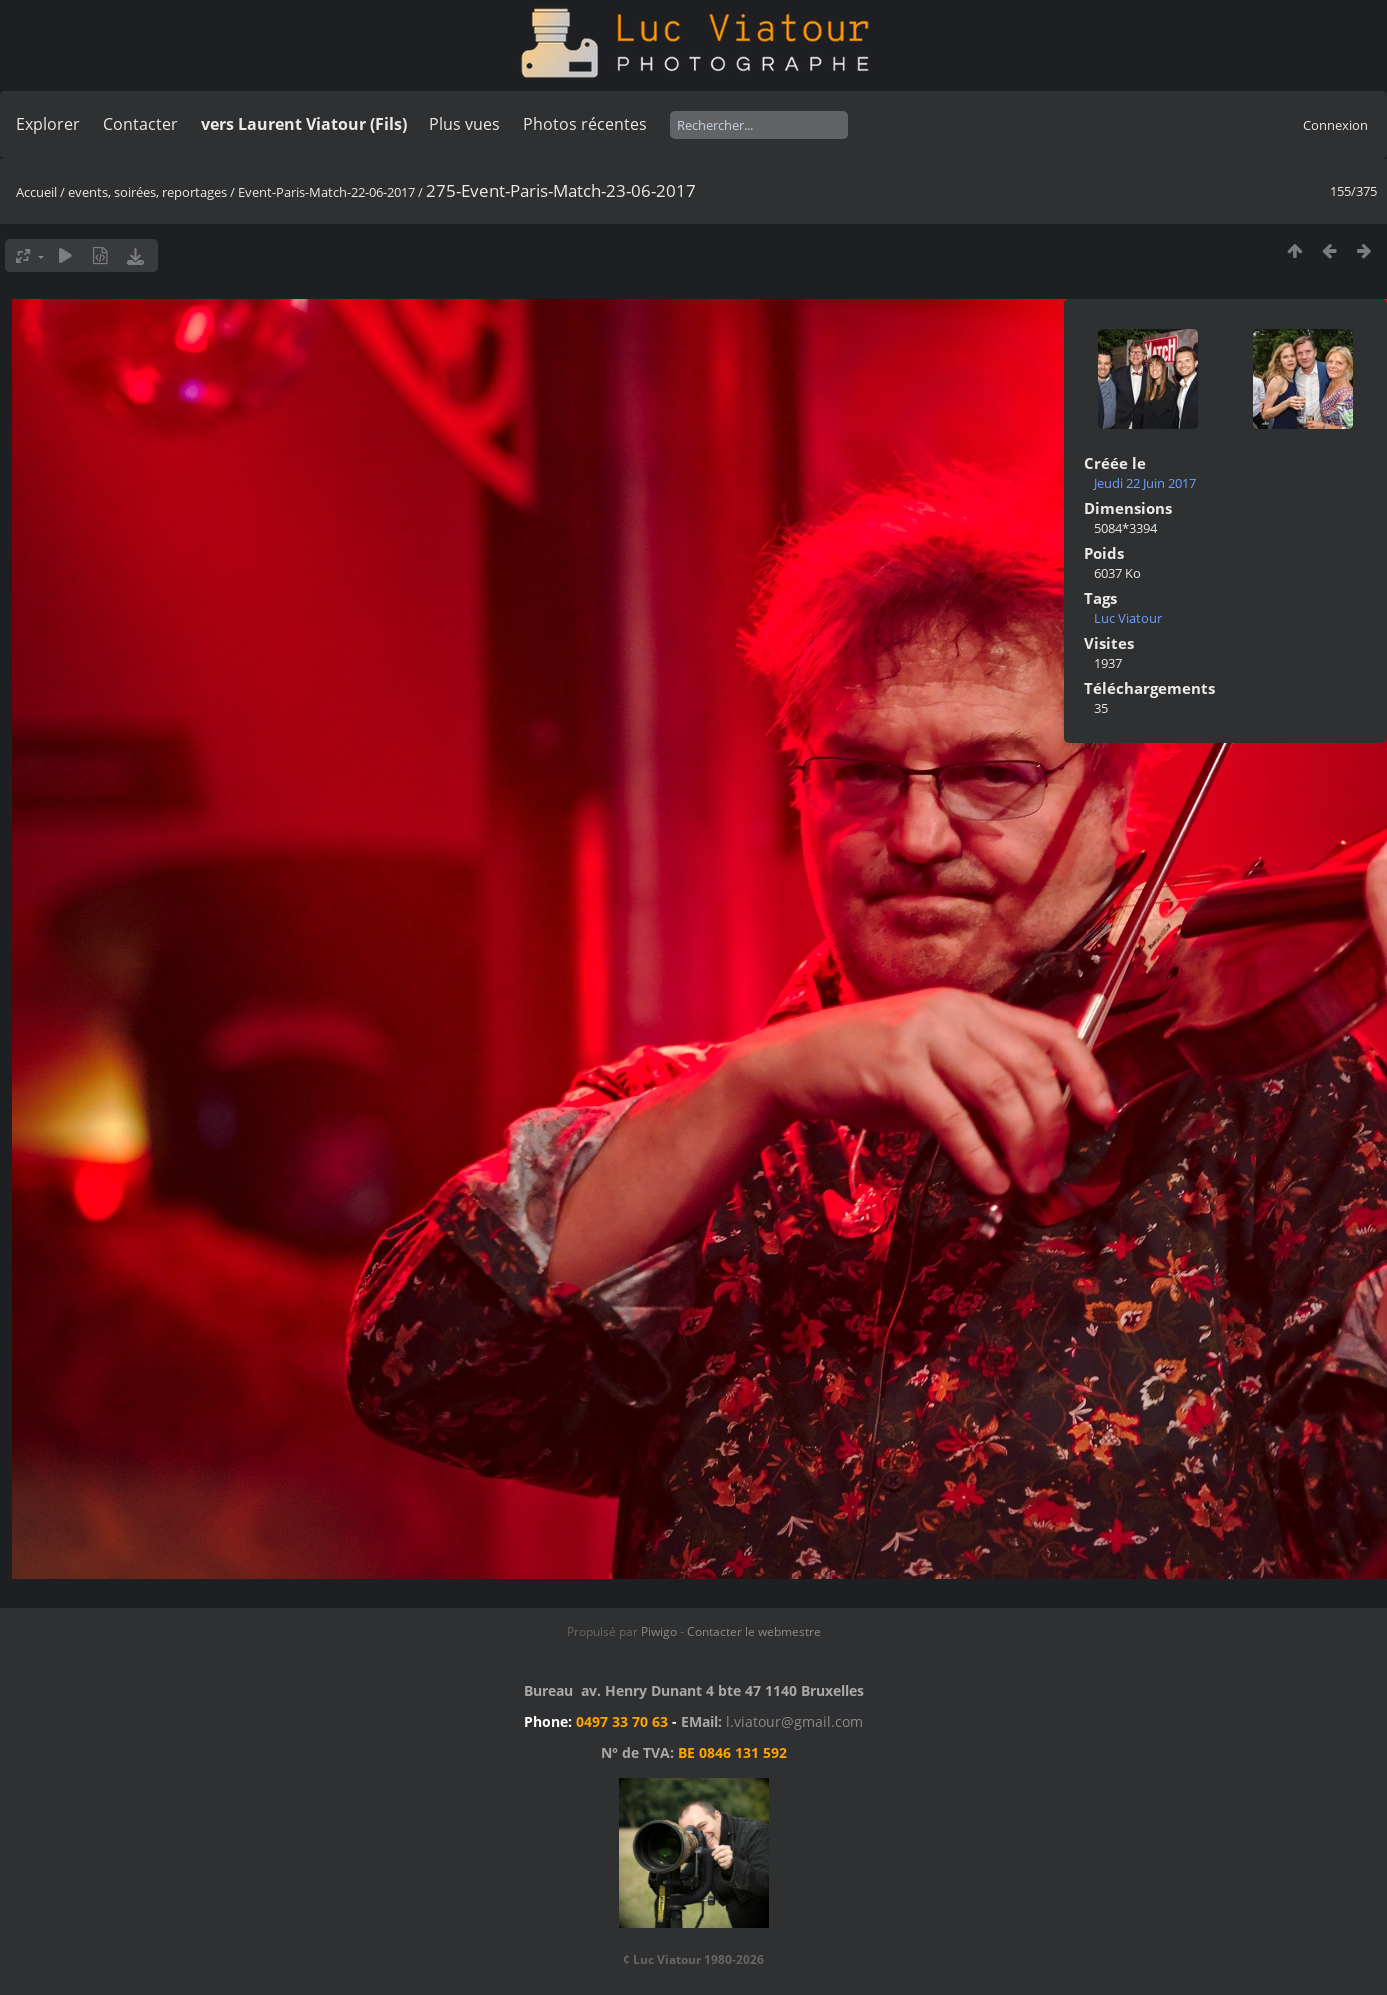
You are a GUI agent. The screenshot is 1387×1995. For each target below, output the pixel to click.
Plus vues (464, 124)
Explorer (48, 124)
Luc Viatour (1128, 618)
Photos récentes (585, 124)
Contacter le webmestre (754, 1631)
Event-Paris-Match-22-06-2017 (326, 192)
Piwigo (659, 1631)
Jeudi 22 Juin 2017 (1145, 483)
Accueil (36, 192)
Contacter (140, 124)
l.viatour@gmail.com (794, 1721)
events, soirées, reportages (149, 192)
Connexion (1335, 125)
